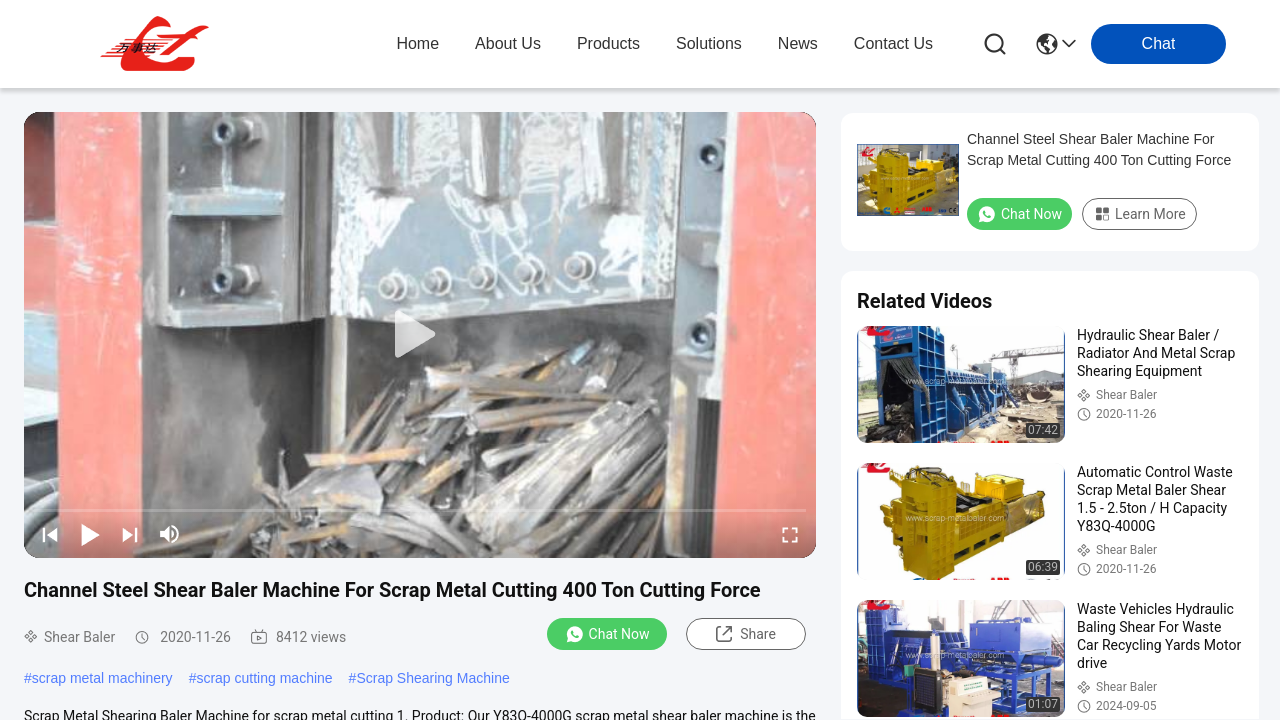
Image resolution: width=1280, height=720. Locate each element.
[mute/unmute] (170, 534)
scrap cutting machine (264, 678)
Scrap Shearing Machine (432, 678)
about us (508, 43)
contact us (893, 43)
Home (417, 43)
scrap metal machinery (102, 678)
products (608, 43)
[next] (130, 534)
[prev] (50, 534)
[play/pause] (90, 534)
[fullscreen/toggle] (790, 534)
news (798, 43)
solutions (709, 43)
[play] (420, 335)
